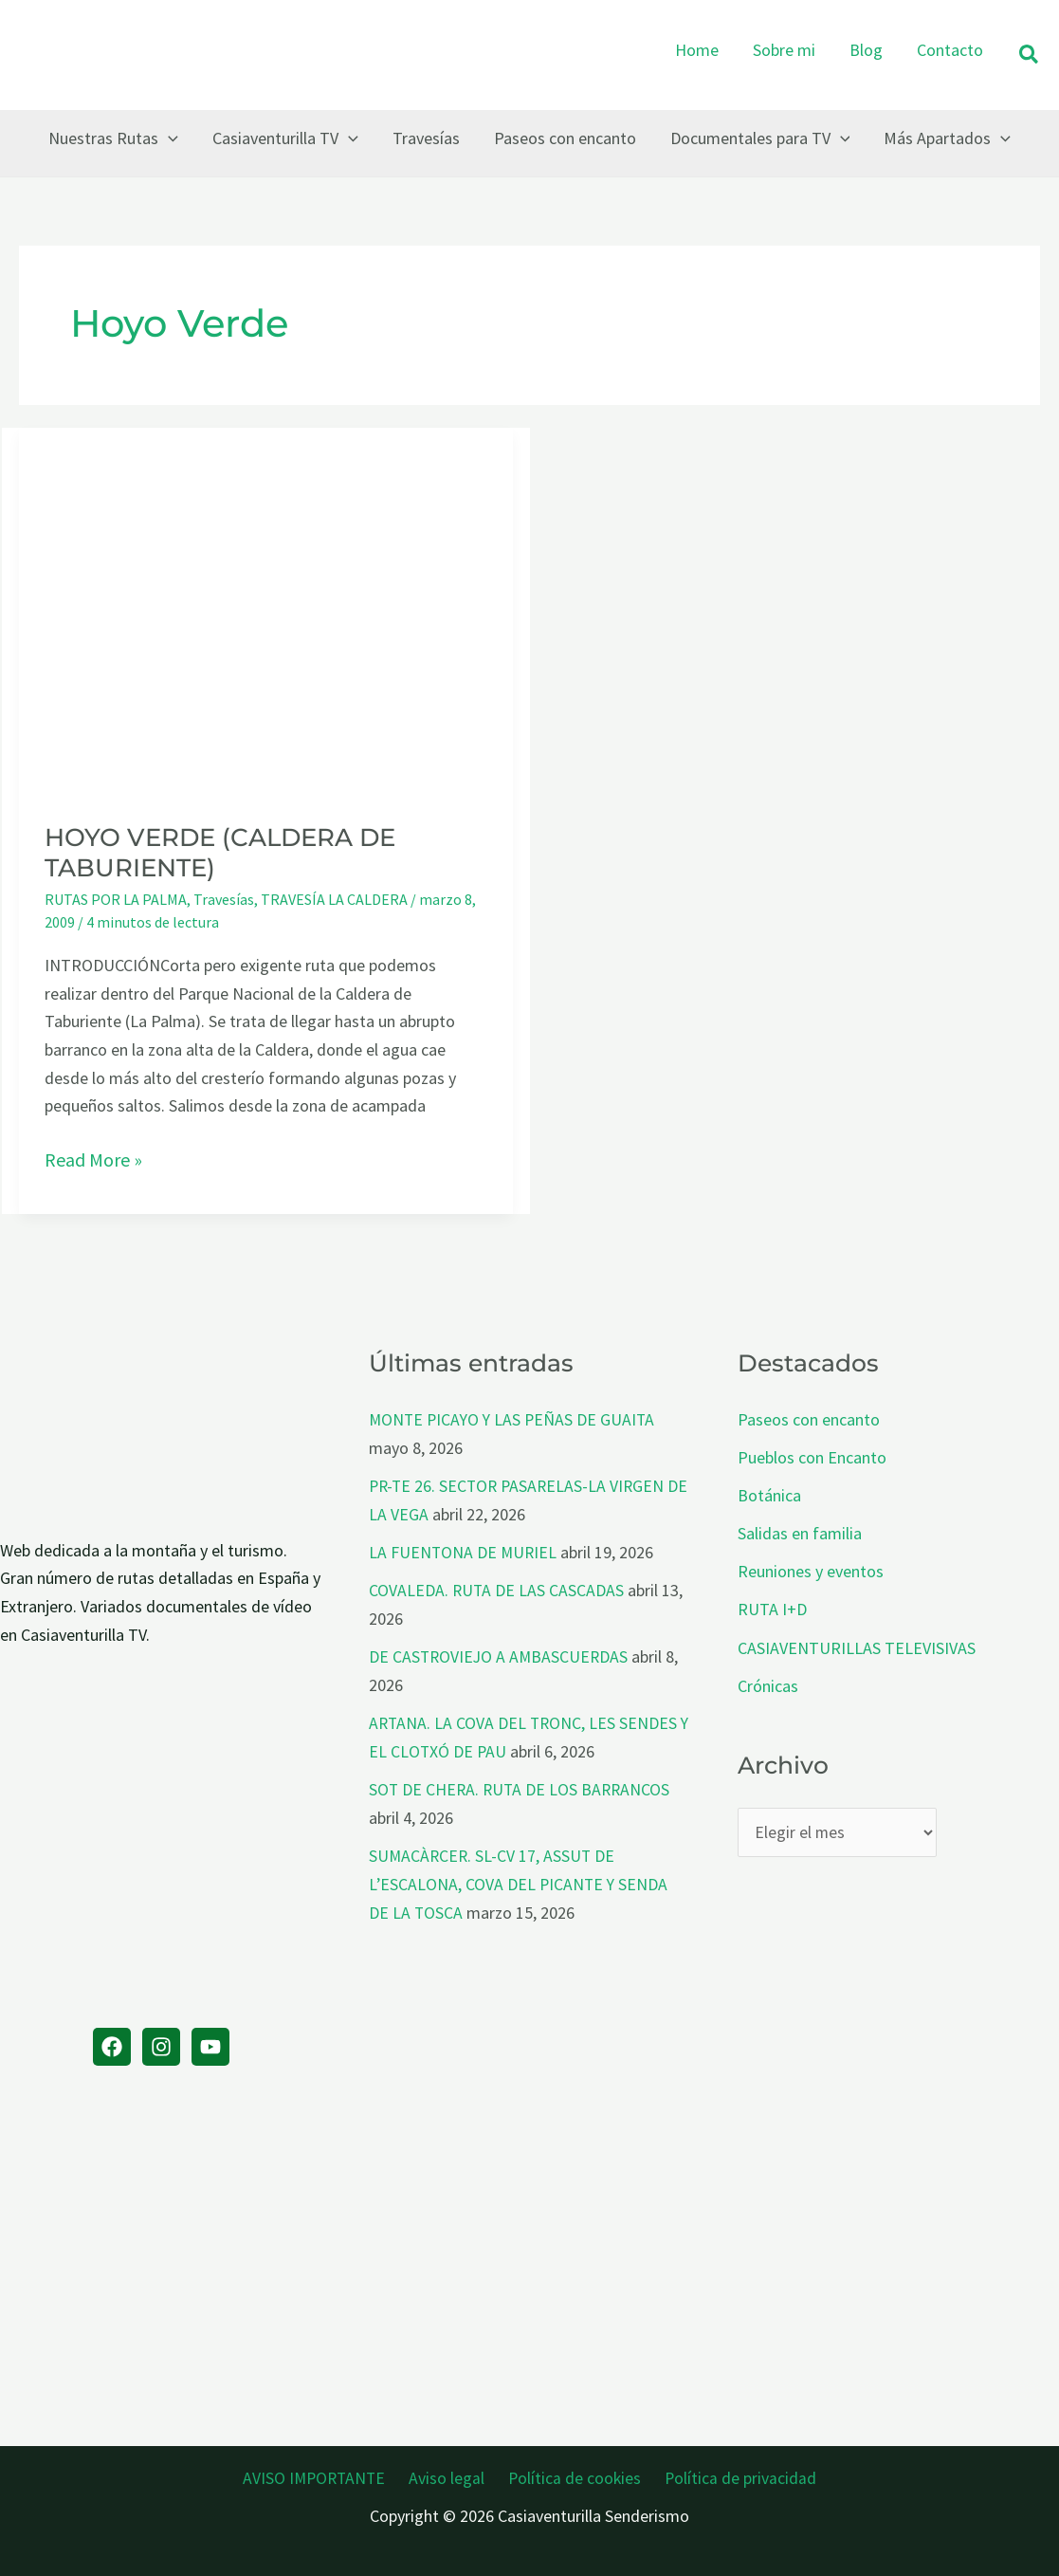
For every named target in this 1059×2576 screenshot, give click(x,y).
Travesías (223, 899)
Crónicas (768, 1683)
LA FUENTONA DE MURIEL (464, 1551)
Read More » (93, 1160)
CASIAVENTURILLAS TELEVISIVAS (857, 1645)
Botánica (769, 1494)
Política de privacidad (734, 2476)
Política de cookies (573, 2476)
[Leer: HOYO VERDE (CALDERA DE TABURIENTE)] (266, 611)
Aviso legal (451, 2476)
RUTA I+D (772, 1607)
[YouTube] (210, 2047)
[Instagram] (161, 2047)
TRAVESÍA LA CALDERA (334, 899)
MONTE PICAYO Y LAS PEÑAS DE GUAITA (515, 1419)
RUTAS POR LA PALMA (116, 899)
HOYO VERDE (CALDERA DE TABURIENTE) (220, 852)
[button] (1029, 55)
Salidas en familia (800, 1532)
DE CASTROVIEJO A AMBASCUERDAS (500, 1654)
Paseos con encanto (809, 1419)
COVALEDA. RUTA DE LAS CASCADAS (497, 1588)
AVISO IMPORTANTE (322, 2476)
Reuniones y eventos (811, 1570)
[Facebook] (112, 2047)
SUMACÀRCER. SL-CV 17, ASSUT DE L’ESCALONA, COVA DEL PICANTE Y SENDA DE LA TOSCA (520, 1880)
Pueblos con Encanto (812, 1456)
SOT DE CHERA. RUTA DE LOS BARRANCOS (522, 1785)
